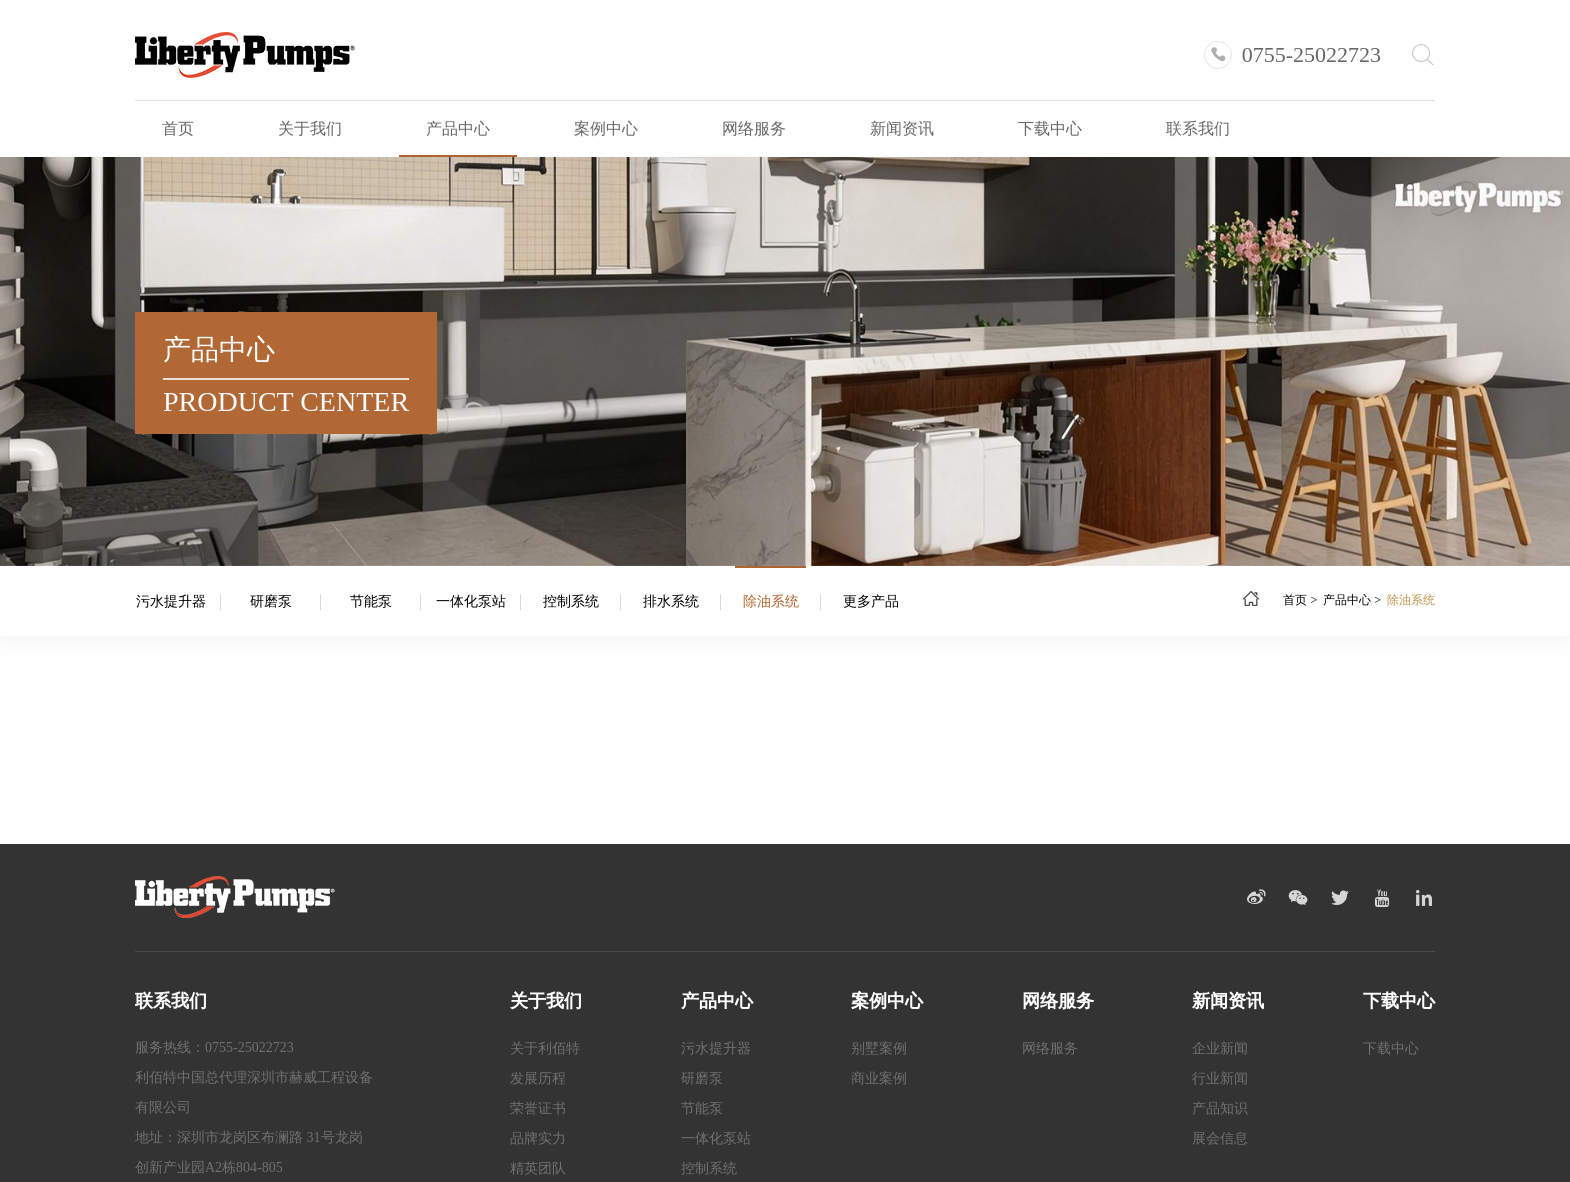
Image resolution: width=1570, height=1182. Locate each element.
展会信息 (1220, 1138)
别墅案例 (879, 1048)
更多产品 (871, 601)
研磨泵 (271, 601)
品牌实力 (538, 1138)
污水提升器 (171, 601)
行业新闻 (1220, 1078)
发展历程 (538, 1078)
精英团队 (538, 1168)
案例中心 (606, 128)
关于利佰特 (545, 1048)
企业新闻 (1220, 1048)
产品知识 (1220, 1108)
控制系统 (571, 601)
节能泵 (371, 601)
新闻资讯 (902, 128)
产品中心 (458, 128)
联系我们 (1198, 128)
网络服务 (754, 128)
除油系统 (771, 601)
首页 (178, 128)
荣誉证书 (538, 1108)
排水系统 (671, 601)
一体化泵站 (471, 601)
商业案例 (879, 1078)
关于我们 (310, 128)
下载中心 (1050, 128)
